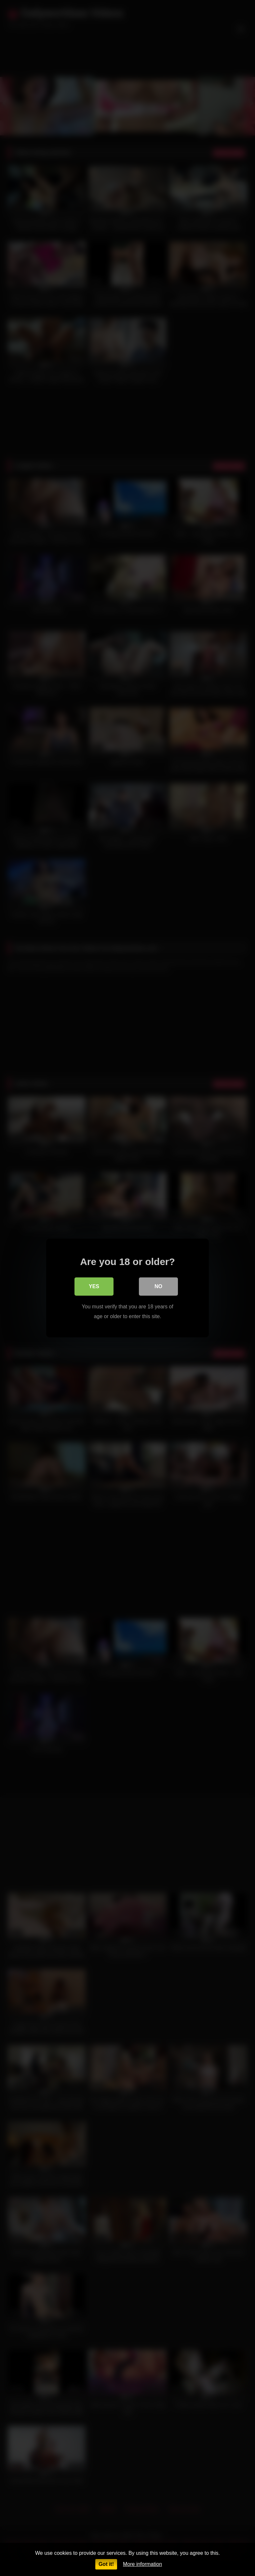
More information (142, 2564)
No (158, 1286)
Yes (94, 1286)
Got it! (106, 2564)
